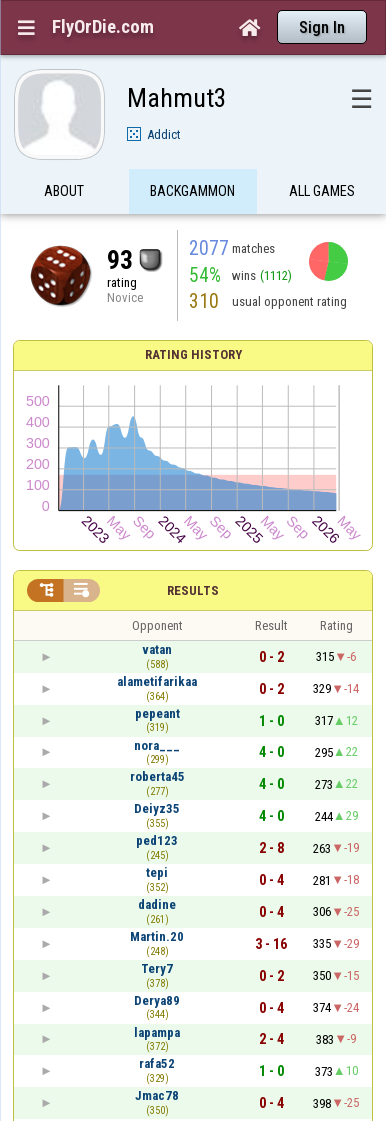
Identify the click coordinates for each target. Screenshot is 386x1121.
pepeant (157, 713)
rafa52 (157, 1063)
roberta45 (157, 776)
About (64, 193)
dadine (157, 904)
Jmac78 (157, 1095)
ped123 (157, 840)
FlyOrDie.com (103, 27)
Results (193, 590)
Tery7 (157, 968)
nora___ (157, 745)
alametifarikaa (157, 681)
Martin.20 (157, 936)
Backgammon (192, 193)
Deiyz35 (157, 808)
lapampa (157, 1032)
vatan (157, 649)
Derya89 (157, 1000)
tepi (157, 872)
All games (322, 193)
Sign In (322, 27)
